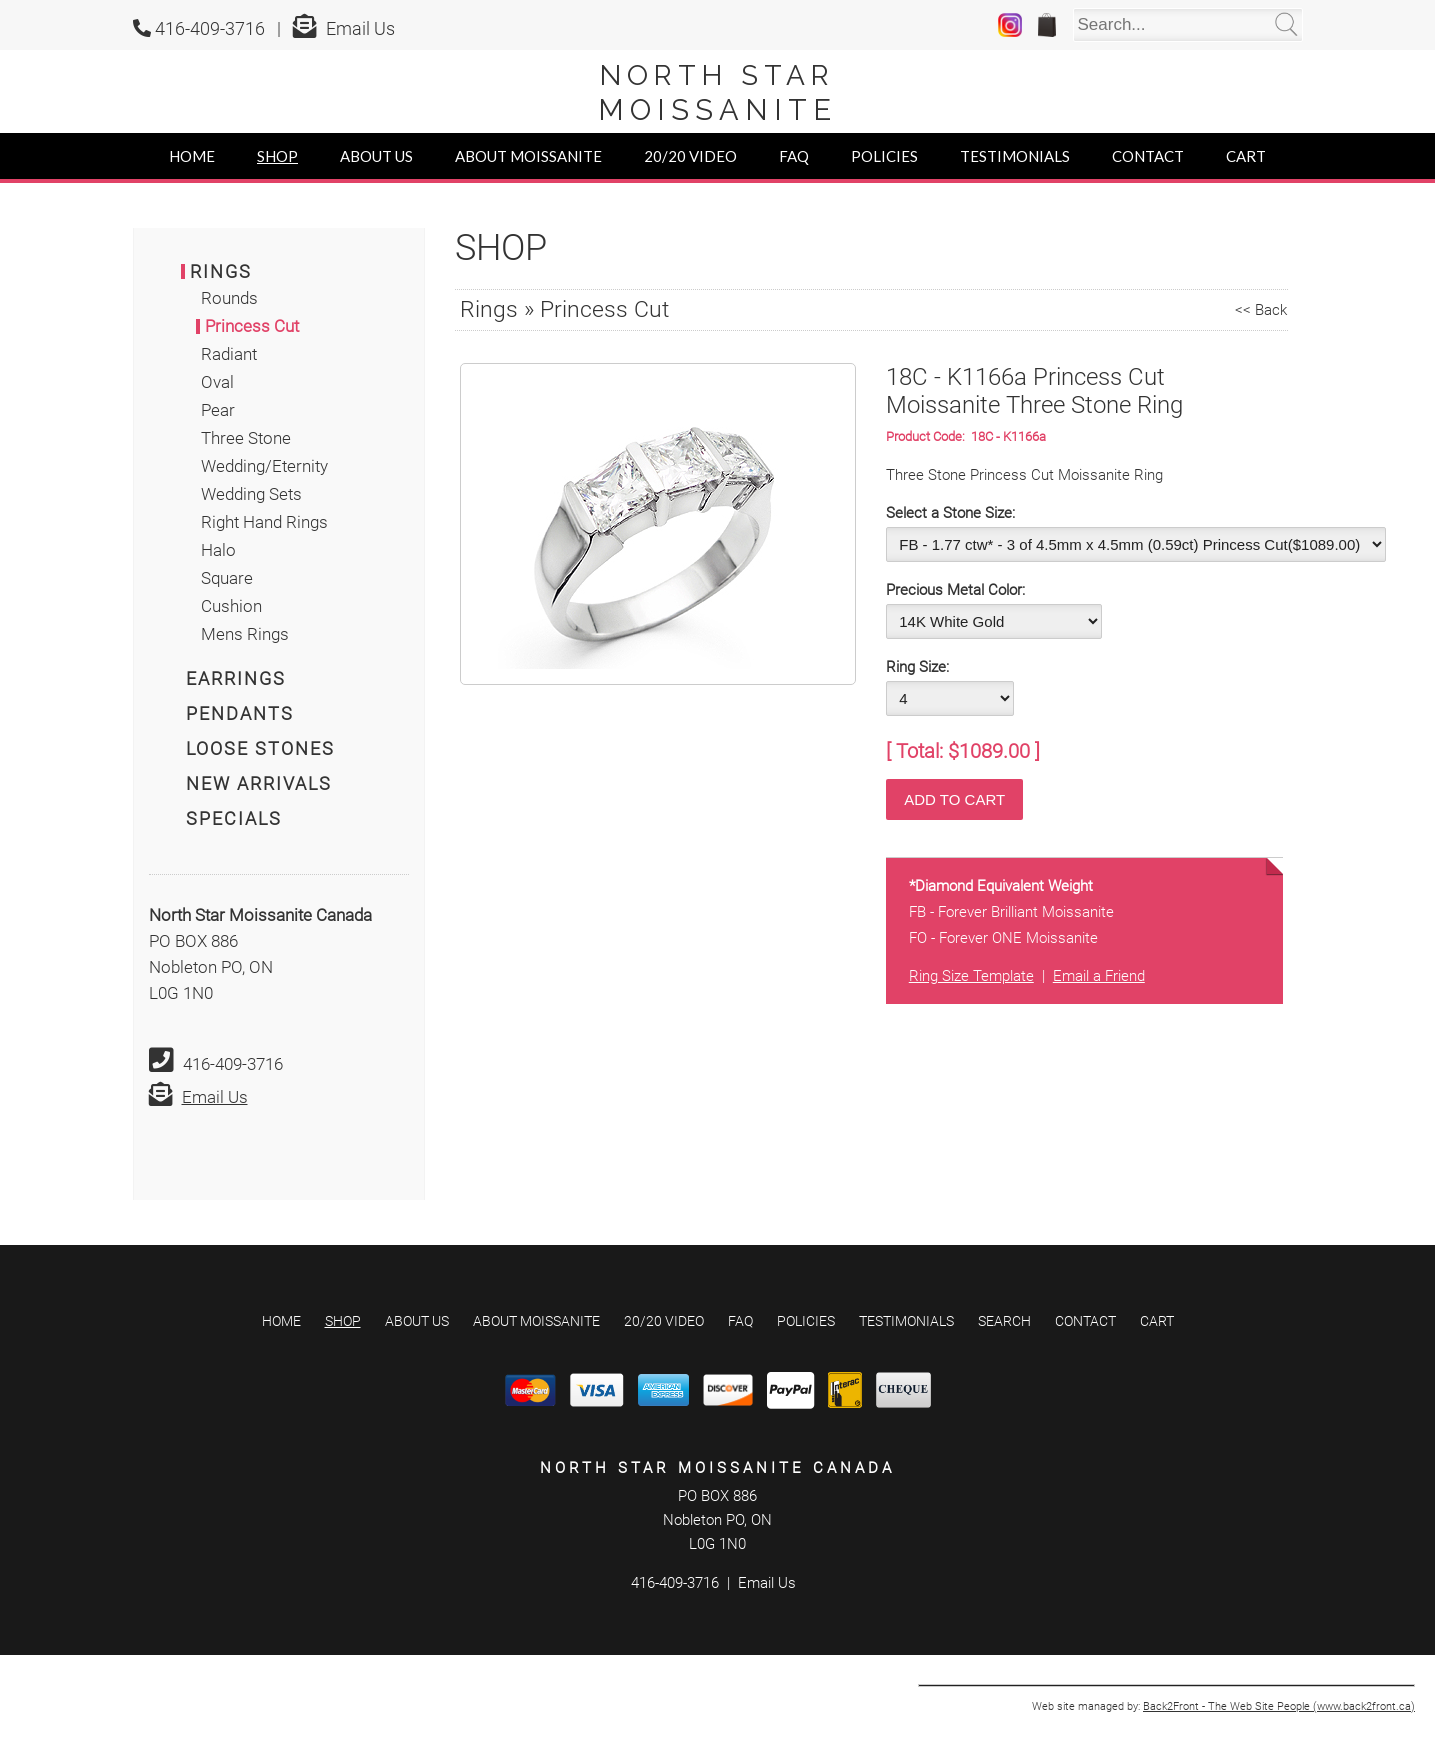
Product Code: (928, 436)
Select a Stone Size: (950, 513)
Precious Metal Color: (955, 590)
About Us (376, 156)
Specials (234, 818)
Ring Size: (917, 667)
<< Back (1261, 310)
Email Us (360, 28)
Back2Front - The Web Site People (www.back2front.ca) (1279, 1706)
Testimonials (1015, 156)
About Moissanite (528, 156)
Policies (884, 156)
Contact (1148, 156)
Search (1004, 1321)
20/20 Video (690, 156)
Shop (277, 156)
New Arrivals (259, 783)
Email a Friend (1099, 976)
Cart (1246, 156)
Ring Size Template (971, 976)
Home (192, 156)
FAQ (794, 156)
